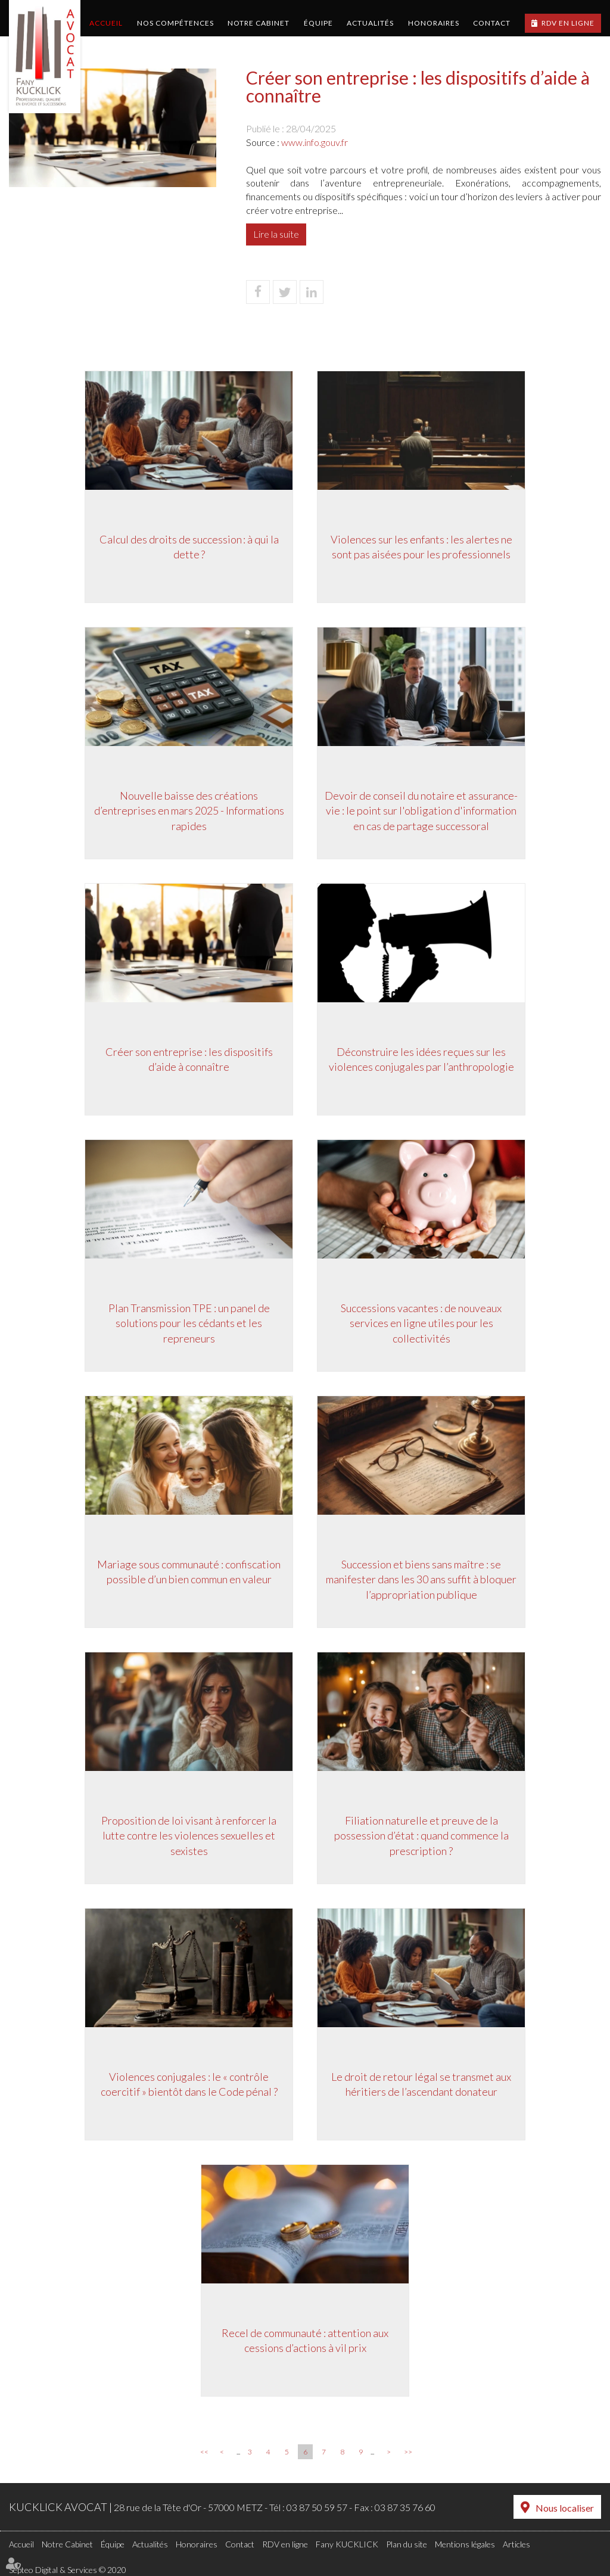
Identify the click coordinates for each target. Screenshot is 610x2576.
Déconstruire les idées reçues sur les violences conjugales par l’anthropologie (421, 1059)
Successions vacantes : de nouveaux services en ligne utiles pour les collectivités (421, 1323)
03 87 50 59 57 (317, 2507)
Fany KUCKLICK (347, 2544)
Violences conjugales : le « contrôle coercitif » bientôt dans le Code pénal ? (189, 2084)
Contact (492, 22)
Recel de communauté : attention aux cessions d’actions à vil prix (305, 2340)
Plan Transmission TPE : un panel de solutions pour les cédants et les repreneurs (189, 1323)
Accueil (106, 22)
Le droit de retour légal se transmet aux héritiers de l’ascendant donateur (421, 2084)
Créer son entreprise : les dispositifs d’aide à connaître (189, 1059)
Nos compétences (175, 22)
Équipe (318, 22)
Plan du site (406, 2544)
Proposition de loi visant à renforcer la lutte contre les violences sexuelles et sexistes (188, 1835)
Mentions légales (465, 2544)
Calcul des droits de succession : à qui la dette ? (189, 547)
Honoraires (433, 22)
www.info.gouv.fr (314, 142)
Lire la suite (276, 234)
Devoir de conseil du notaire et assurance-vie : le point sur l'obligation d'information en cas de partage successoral (421, 810)
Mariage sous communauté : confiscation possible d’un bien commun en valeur (189, 1572)
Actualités (370, 22)
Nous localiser (565, 2507)
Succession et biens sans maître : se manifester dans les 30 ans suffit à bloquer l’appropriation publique (421, 1579)
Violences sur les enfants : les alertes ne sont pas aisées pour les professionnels (421, 547)
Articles (516, 2544)
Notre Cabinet (259, 22)
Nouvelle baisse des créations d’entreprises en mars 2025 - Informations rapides (189, 810)
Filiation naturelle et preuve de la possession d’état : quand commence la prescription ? (421, 1835)
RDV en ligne (568, 22)
